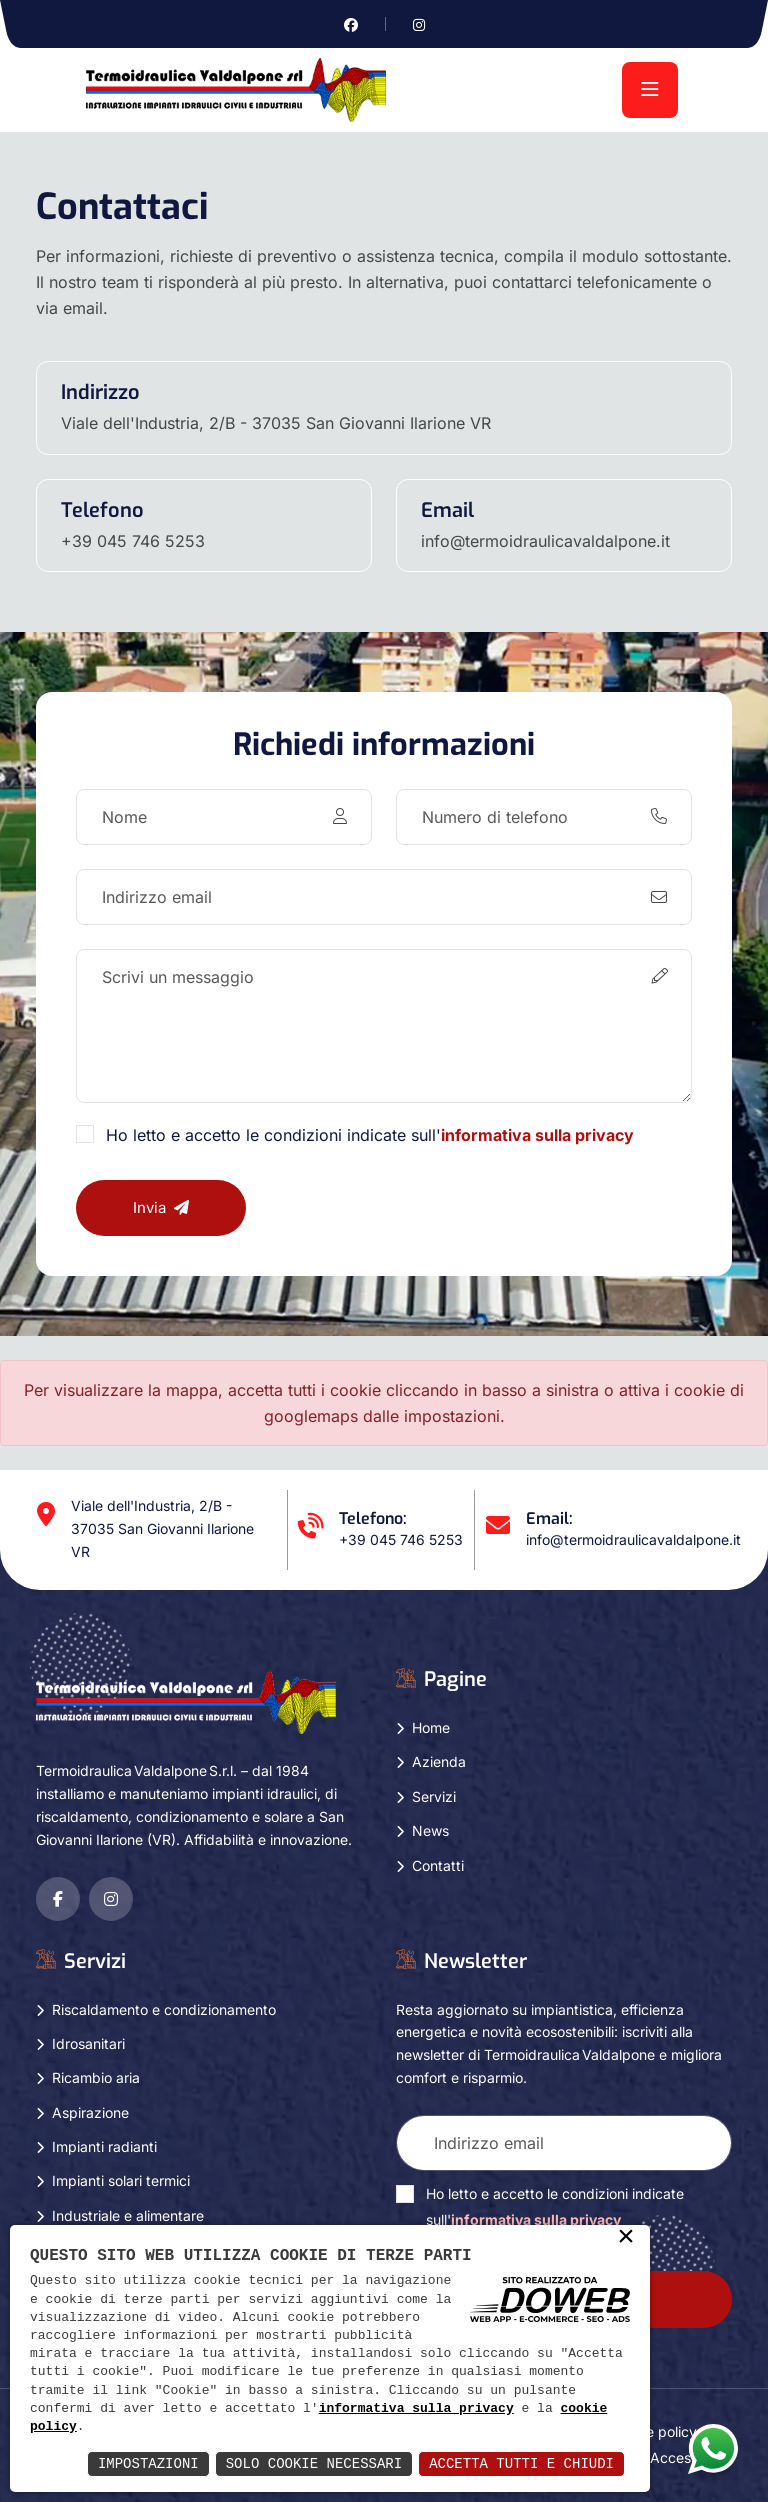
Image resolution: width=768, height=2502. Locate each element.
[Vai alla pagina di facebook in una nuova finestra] (351, 24)
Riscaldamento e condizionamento (164, 2009)
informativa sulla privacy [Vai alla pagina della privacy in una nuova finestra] (537, 1135)
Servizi (434, 1796)
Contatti (438, 1865)
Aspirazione (90, 2112)
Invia (161, 1207)
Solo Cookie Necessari (314, 2463)
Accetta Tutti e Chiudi (521, 2463)
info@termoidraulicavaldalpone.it (545, 541)
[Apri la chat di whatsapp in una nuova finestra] (713, 2448)
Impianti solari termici (121, 2180)
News (430, 1830)
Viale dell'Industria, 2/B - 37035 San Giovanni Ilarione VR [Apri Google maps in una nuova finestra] (276, 423)
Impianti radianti (104, 2146)
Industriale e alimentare (128, 2215)
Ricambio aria (96, 2077)
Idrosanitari (88, 2043)
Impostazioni (148, 2463)
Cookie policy (653, 2431)
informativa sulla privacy (416, 2409)
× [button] (626, 2238)
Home (431, 1727)
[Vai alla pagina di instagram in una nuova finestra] (419, 24)
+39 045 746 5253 (133, 541)
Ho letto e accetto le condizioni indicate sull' (370, 1135)
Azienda (439, 1761)
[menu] (650, 90)
